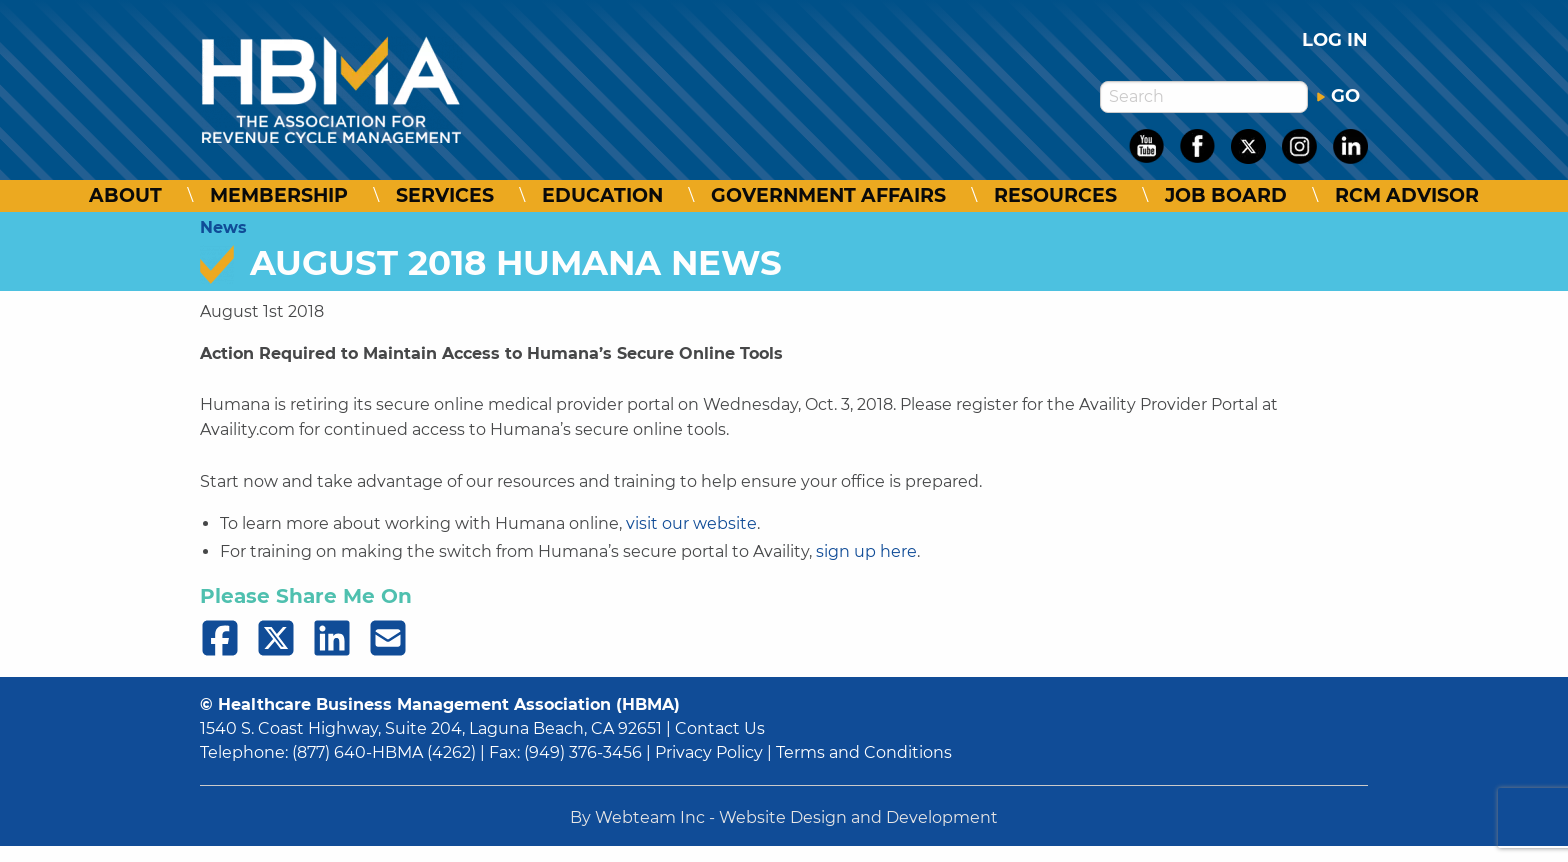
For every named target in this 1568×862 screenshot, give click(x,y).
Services (445, 195)
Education (602, 195)
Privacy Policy (709, 752)
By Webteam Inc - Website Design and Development (784, 817)
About (125, 195)
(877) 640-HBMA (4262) (384, 752)
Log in (1335, 40)
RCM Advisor (1407, 195)
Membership (279, 195)
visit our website (691, 523)
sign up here (866, 551)
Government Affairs (828, 195)
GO (1338, 96)
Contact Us (720, 728)
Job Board (1226, 195)
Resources (1055, 195)
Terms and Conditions (864, 752)
